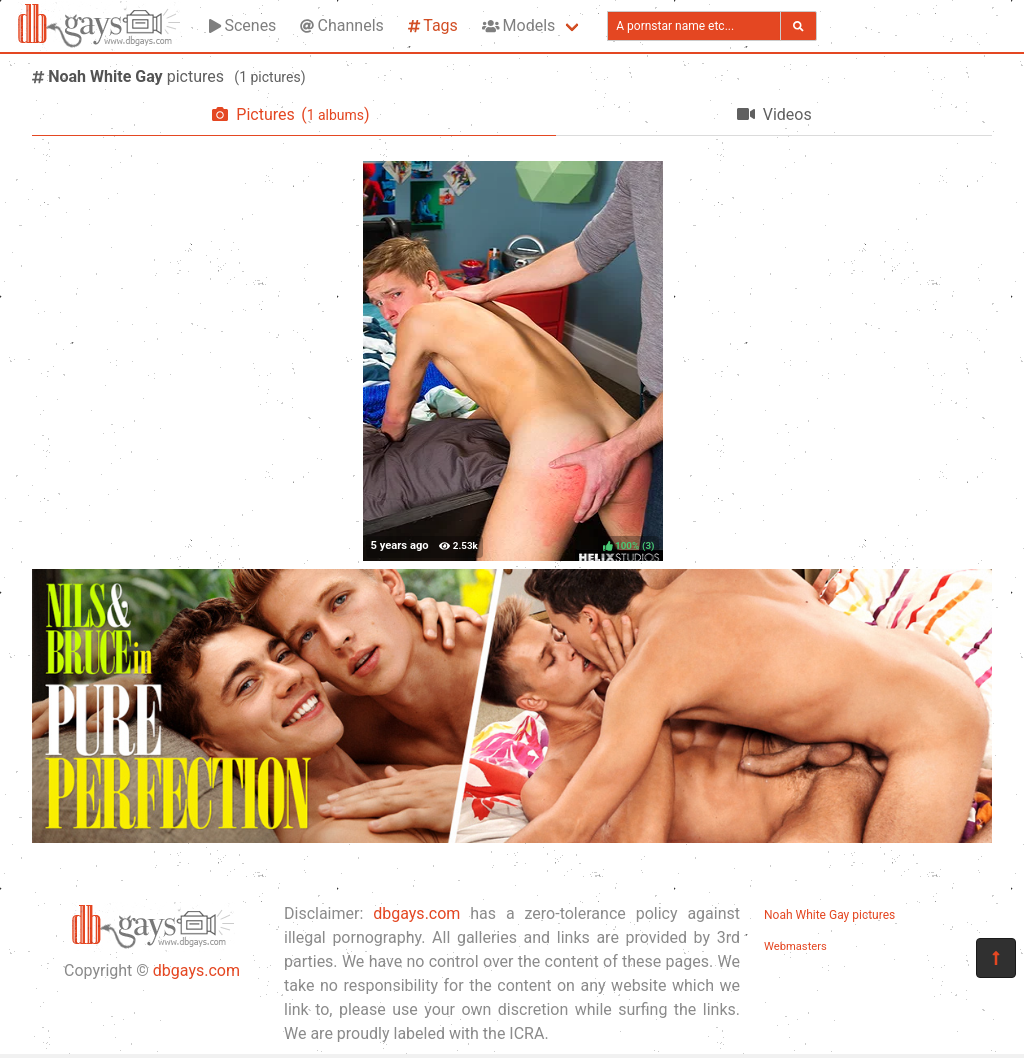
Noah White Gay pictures (829, 915)
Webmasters (795, 946)
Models (518, 25)
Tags (433, 25)
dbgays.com (196, 970)
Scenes (242, 25)
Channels (341, 25)
